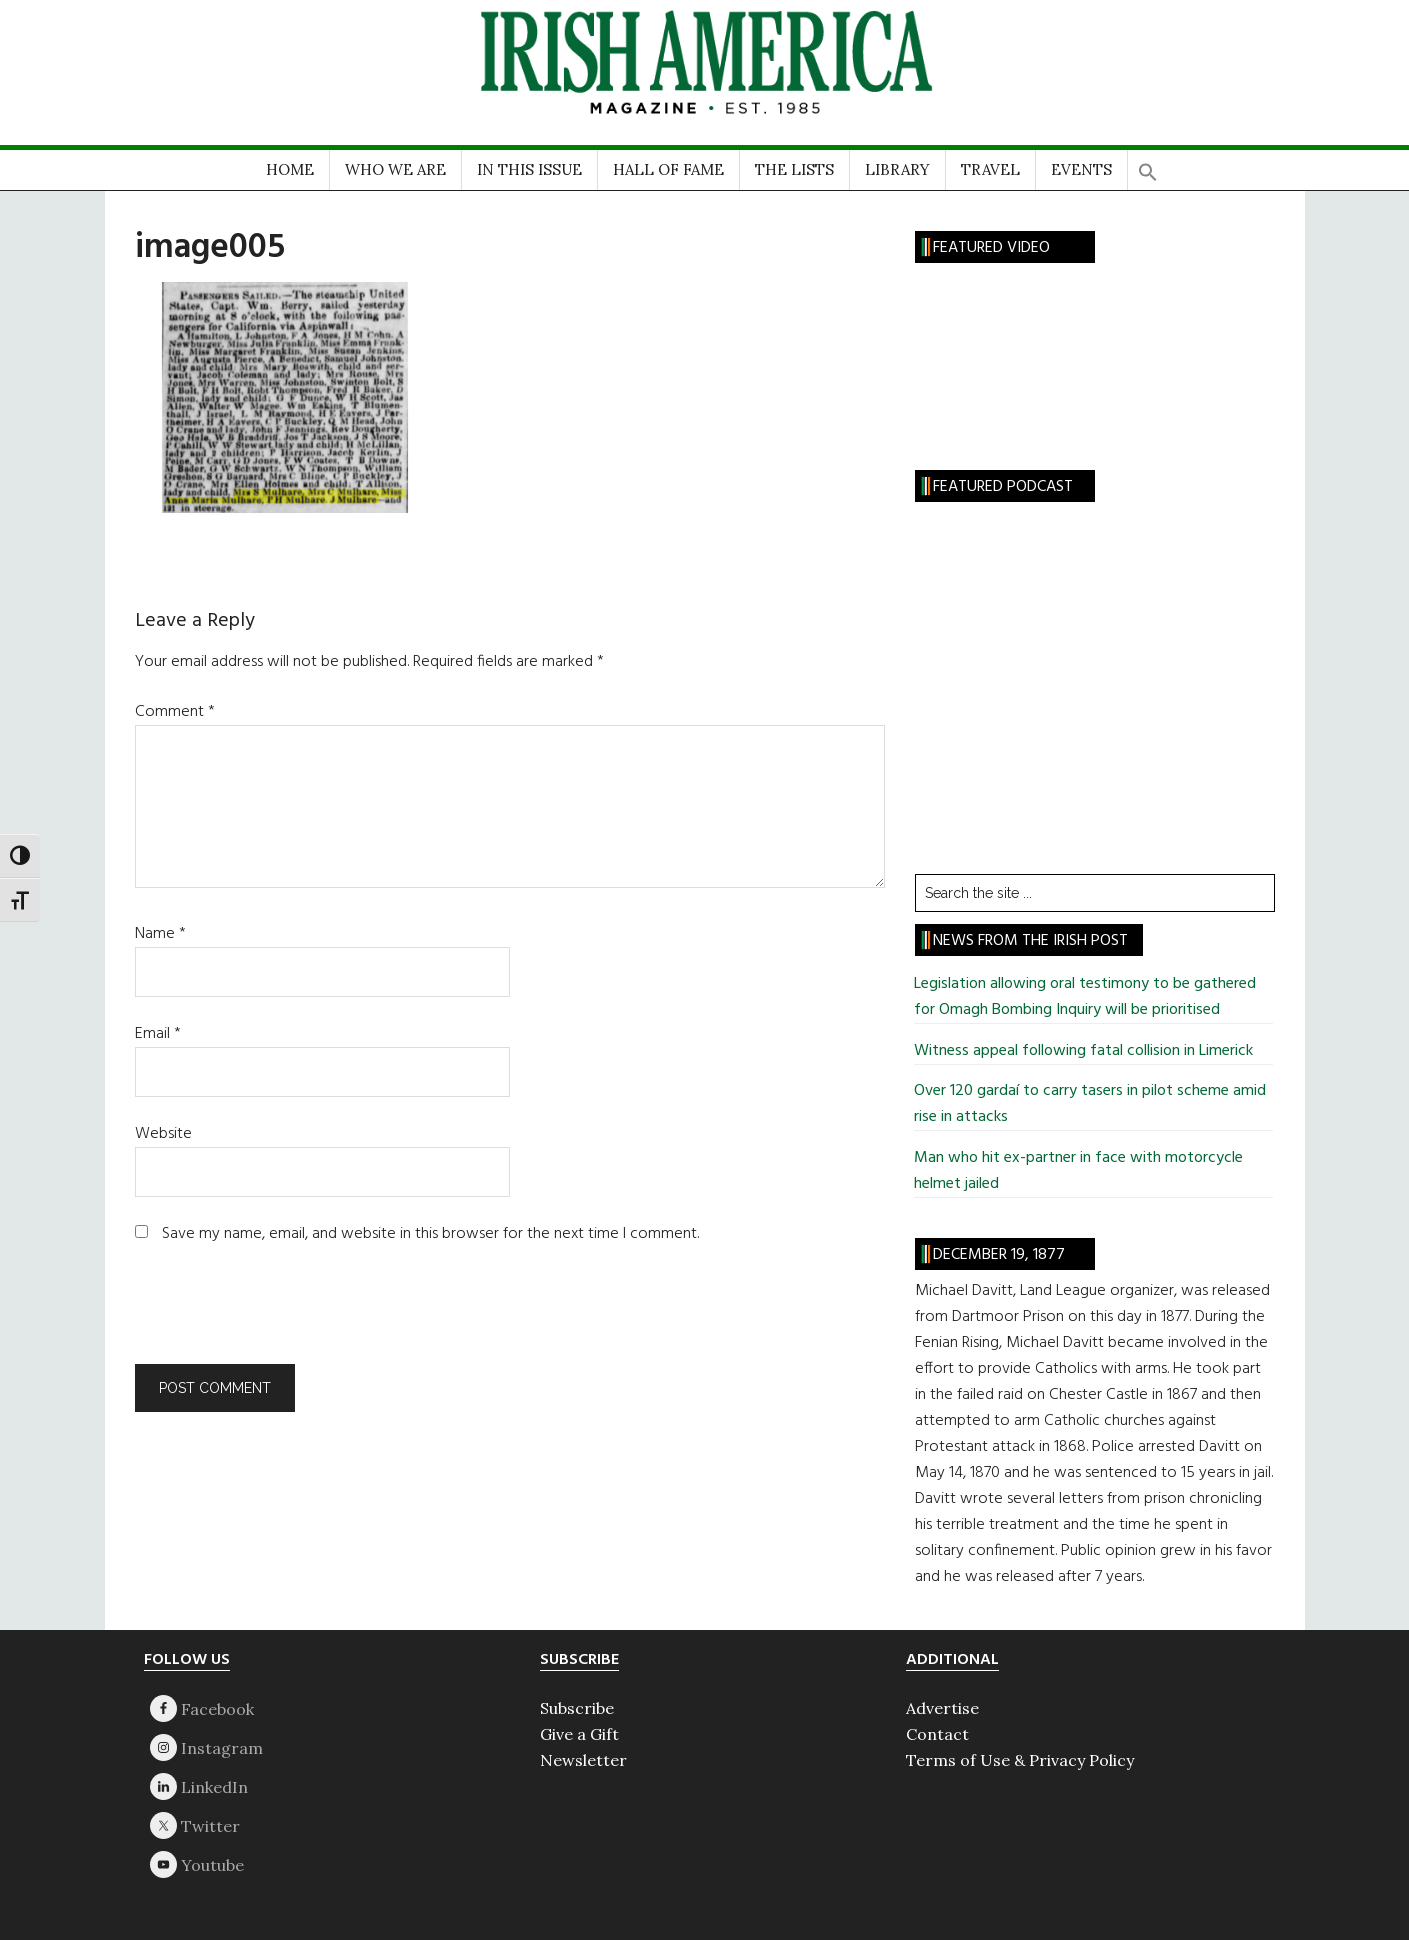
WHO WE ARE (395, 169)
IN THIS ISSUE (529, 169)
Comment (175, 712)
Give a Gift (579, 1734)
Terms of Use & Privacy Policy (1020, 1760)
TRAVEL (990, 169)
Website (163, 1134)
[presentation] (271, 1315)
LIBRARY (897, 169)
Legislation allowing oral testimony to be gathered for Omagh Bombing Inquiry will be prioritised (1085, 997)
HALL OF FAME (668, 169)
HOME (290, 169)
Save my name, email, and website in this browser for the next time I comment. (430, 1234)
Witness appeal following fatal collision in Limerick (1083, 1051)
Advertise (942, 1708)
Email (158, 1034)
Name (160, 934)
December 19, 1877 (999, 1255)
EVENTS (1081, 169)
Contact (937, 1734)
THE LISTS (794, 169)
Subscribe (577, 1708)
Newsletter (583, 1760)
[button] (1148, 165)
